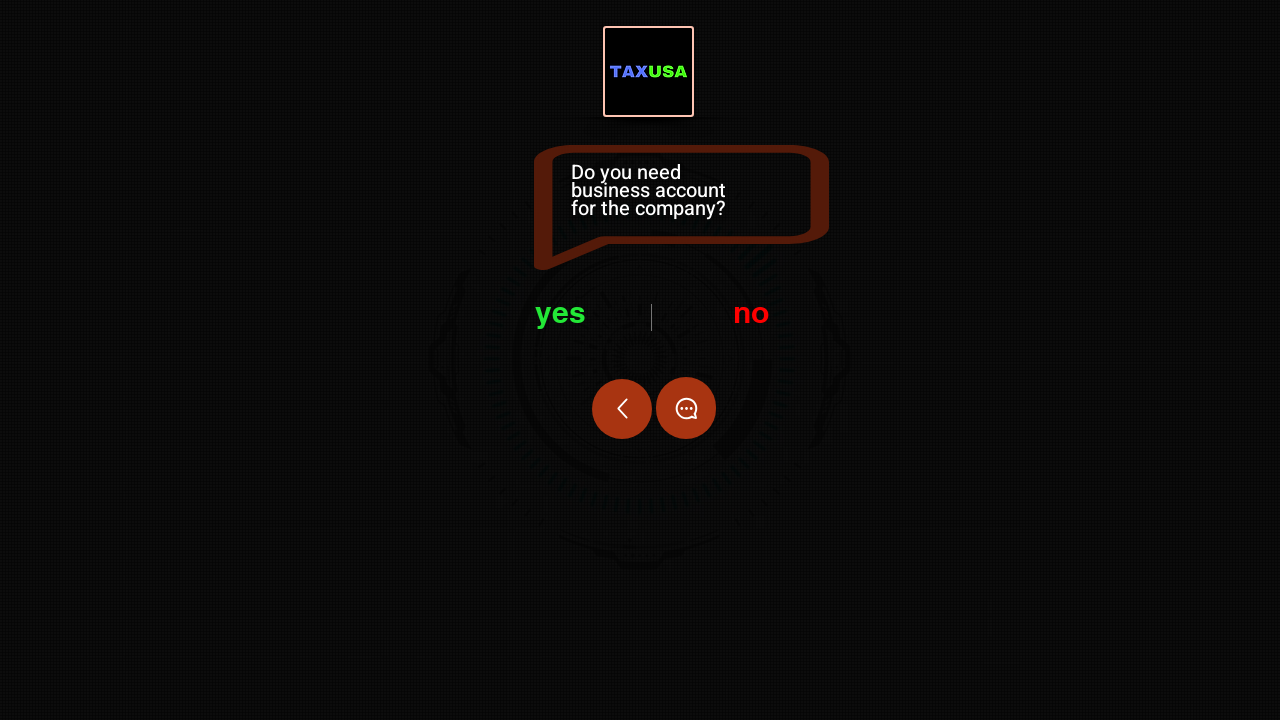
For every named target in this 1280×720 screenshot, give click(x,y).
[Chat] (686, 408)
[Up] (622, 409)
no (751, 312)
